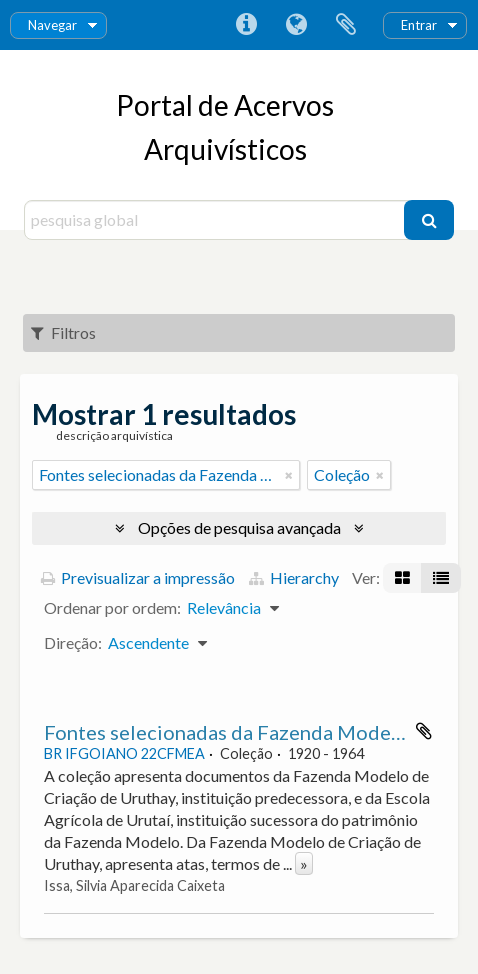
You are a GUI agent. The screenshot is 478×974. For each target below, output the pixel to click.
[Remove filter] (289, 475)
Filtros (63, 332)
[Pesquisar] (429, 220)
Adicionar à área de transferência (424, 731)
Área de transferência (346, 25)
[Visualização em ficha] (402, 578)
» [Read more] (304, 863)
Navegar (52, 25)
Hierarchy (294, 577)
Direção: (73, 642)
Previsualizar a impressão (138, 577)
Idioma (296, 25)
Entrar (419, 25)
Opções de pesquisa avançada (239, 527)
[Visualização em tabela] (441, 578)
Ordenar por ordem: (112, 607)
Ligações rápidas (246, 25)
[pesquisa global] (216, 220)
